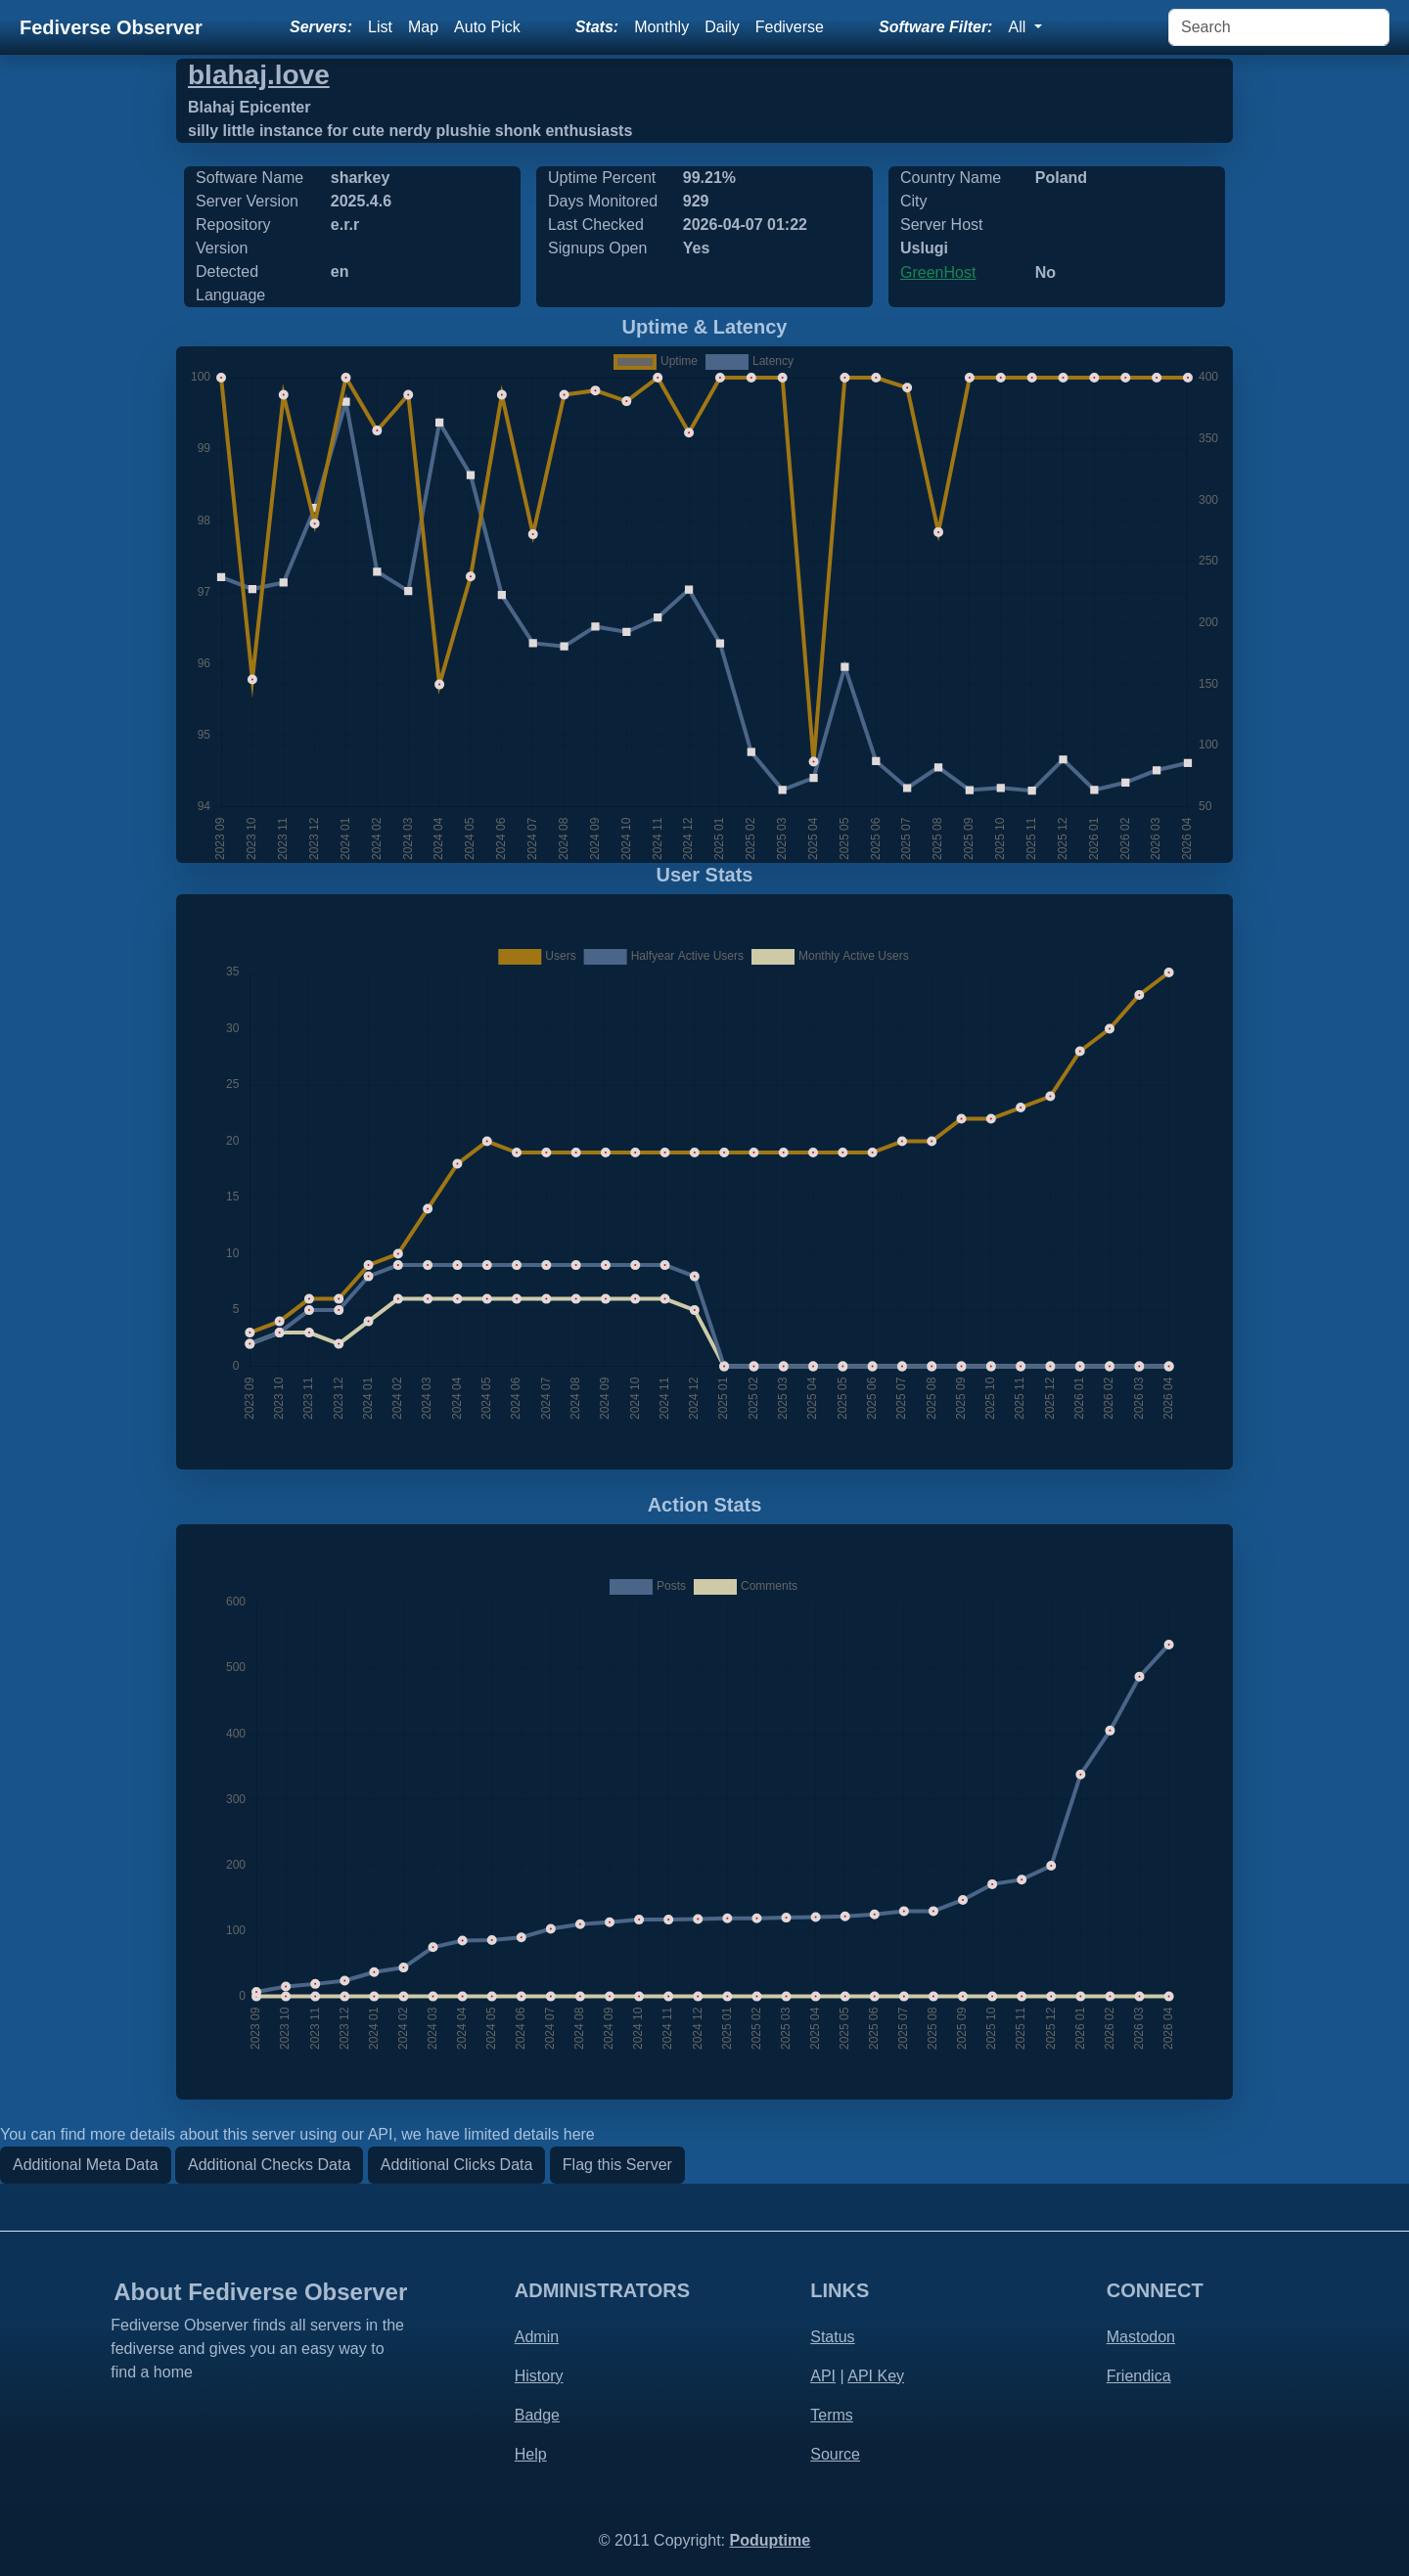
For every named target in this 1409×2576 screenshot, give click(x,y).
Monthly (661, 27)
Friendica (1139, 2376)
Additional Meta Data (86, 2164)
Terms (831, 2415)
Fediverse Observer (111, 27)
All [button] (1018, 27)
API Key (875, 2376)
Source (835, 2454)
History (539, 2376)
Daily (722, 27)
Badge (537, 2415)
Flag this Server (617, 2164)
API (823, 2376)
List (380, 27)
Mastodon (1141, 2336)
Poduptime (769, 2540)
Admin (537, 2336)
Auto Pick (487, 27)
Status (832, 2336)
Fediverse (789, 27)
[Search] (1278, 27)
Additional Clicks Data (457, 2164)
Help (531, 2454)
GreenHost (938, 272)
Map (423, 27)
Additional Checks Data (269, 2164)
